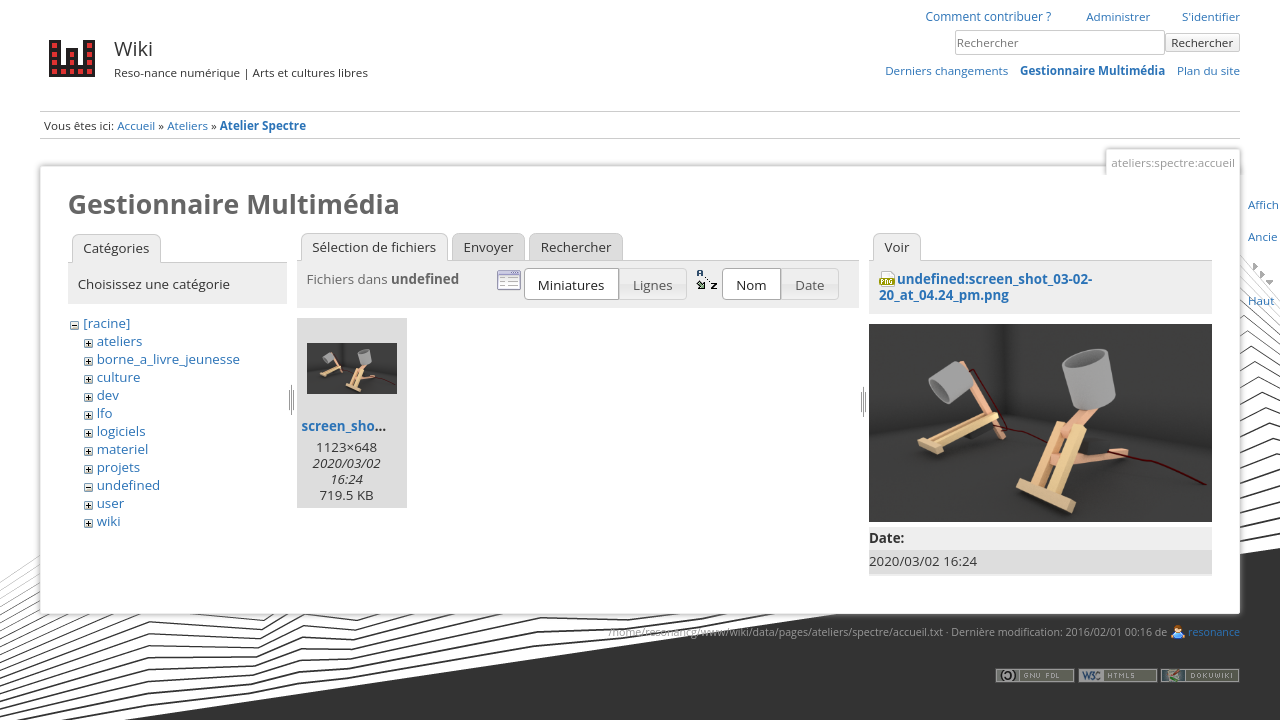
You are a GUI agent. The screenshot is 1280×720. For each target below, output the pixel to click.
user (110, 503)
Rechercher (1202, 42)
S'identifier (1211, 16)
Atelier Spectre (263, 125)
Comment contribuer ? (988, 16)
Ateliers (187, 125)
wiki (109, 521)
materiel (123, 449)
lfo (105, 413)
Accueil (136, 125)
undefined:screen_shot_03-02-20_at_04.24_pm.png (985, 287)
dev (108, 395)
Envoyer (489, 247)
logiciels (121, 431)
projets (119, 467)
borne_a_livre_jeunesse (168, 359)
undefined (129, 485)
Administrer (1118, 16)
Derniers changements (946, 70)
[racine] (106, 323)
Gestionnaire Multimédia (1092, 70)
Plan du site (1208, 70)
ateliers (120, 341)
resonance (1214, 632)
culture (119, 377)
